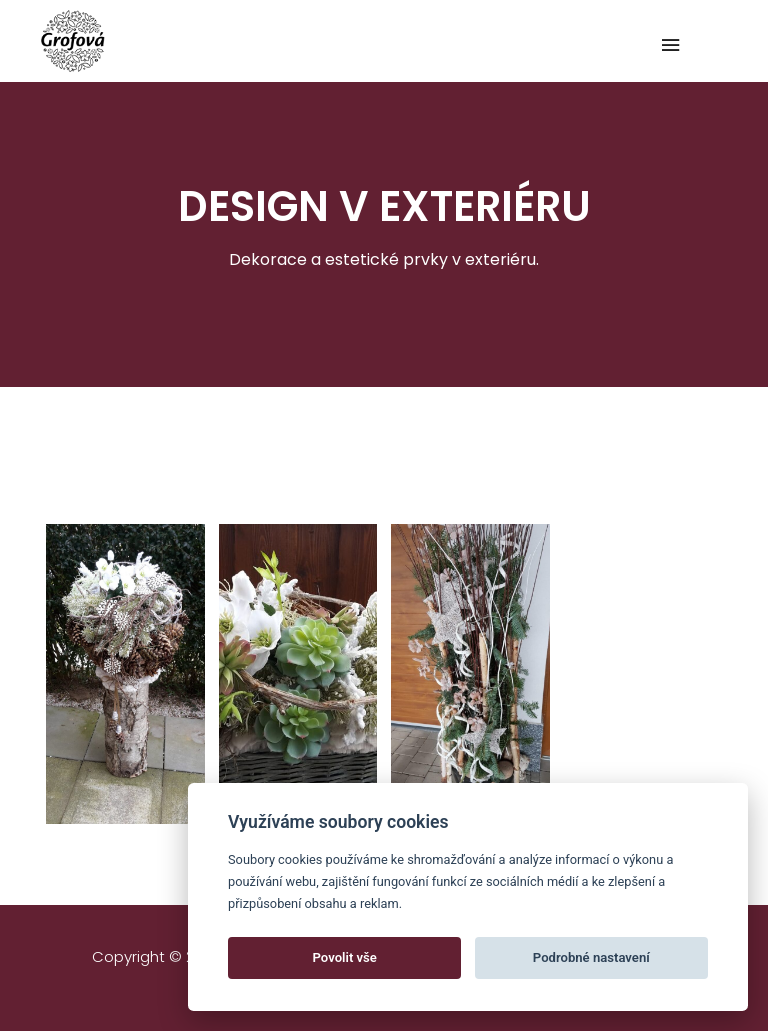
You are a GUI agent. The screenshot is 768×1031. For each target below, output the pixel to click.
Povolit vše (345, 957)
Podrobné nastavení (591, 957)
